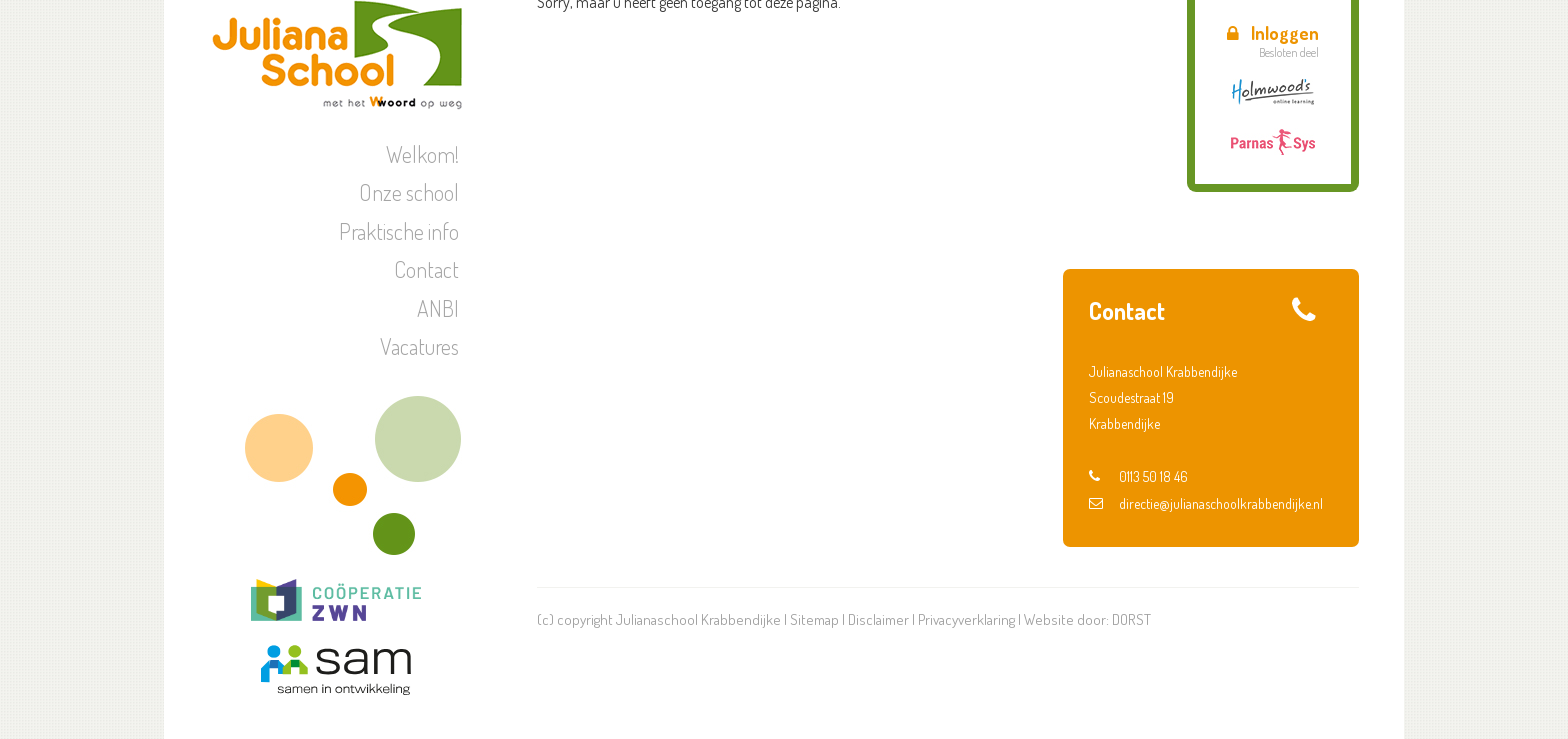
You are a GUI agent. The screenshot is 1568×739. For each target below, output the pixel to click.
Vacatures (419, 346)
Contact (426, 269)
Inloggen (1273, 33)
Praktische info (399, 231)
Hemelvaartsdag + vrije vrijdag (1219, 203)
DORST (1131, 619)
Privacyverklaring (966, 619)
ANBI (438, 308)
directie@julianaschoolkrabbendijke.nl (1206, 503)
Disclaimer (878, 619)
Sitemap (814, 619)
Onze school (409, 192)
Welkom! (422, 154)
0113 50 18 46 (1138, 476)
